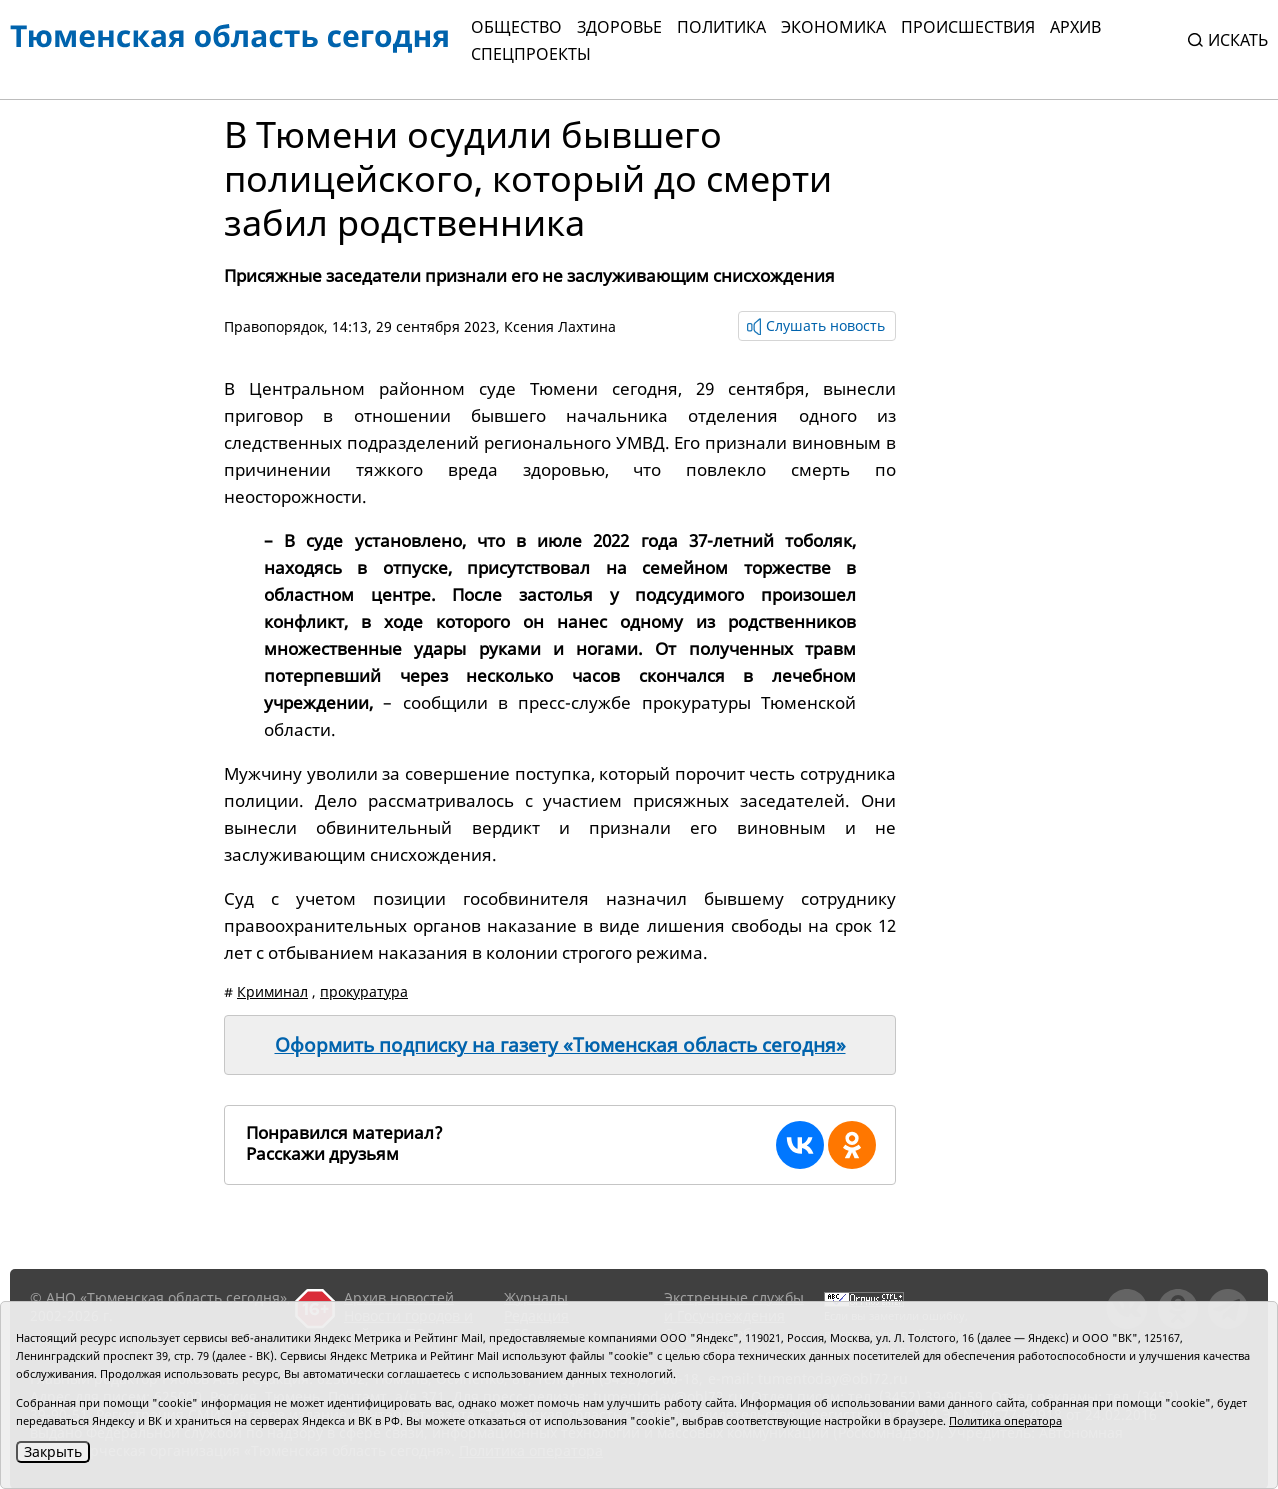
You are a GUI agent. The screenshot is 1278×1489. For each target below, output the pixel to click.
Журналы (536, 1297)
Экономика (833, 27)
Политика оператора (1005, 1420)
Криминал (272, 991)
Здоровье (619, 27)
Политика (721, 27)
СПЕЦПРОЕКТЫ (531, 54)
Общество (516, 27)
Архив (1075, 27)
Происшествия (968, 27)
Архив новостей (399, 1297)
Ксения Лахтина (560, 326)
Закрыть (53, 1451)
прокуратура (364, 991)
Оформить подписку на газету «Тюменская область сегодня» (560, 1045)
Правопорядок (274, 326)
